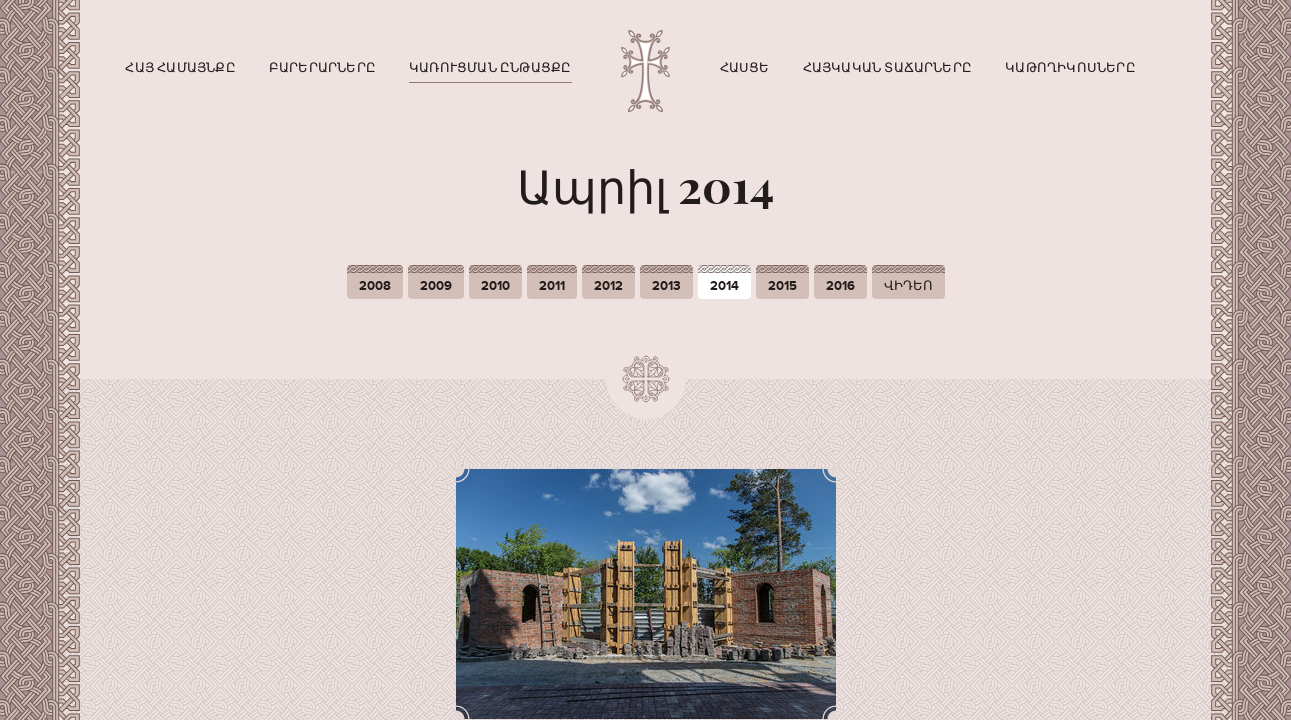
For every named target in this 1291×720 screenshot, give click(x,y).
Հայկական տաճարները (888, 68)
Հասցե (745, 68)
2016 (840, 286)
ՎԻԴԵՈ (908, 286)
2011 (552, 286)
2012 (608, 286)
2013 (666, 286)
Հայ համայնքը (180, 68)
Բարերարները (322, 68)
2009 (436, 286)
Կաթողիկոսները (1070, 68)
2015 (782, 286)
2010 (495, 286)
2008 (375, 286)
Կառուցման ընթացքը (490, 68)
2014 (724, 286)
